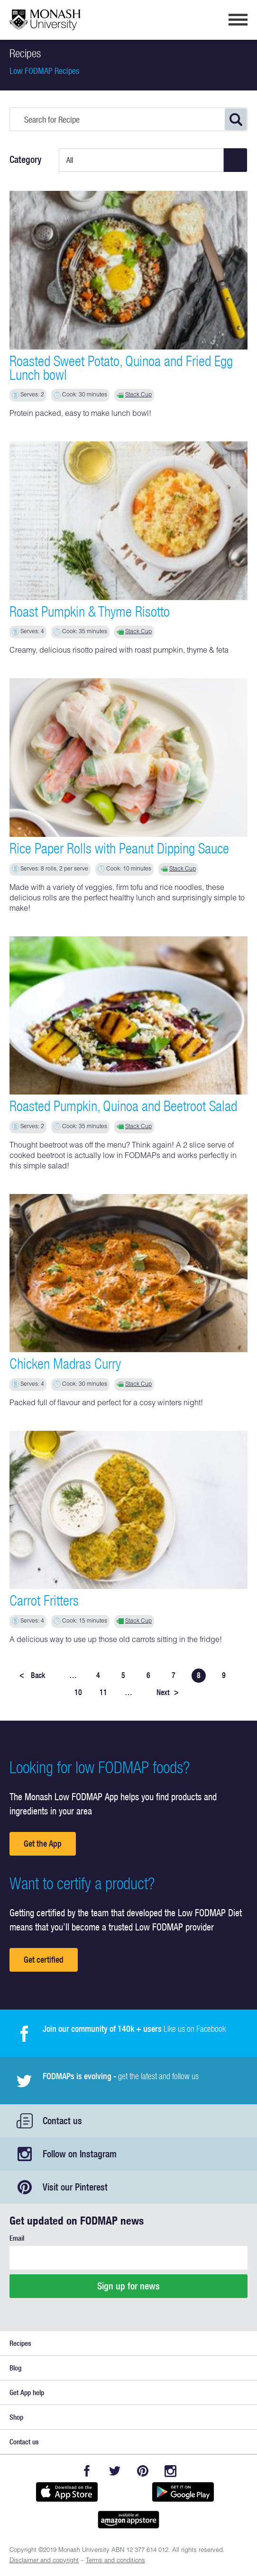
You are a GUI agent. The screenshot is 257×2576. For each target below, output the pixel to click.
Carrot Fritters (44, 1600)
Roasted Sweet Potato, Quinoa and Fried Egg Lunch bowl (121, 367)
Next (167, 1692)
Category (25, 159)
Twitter (114, 2471)
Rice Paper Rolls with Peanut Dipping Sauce (119, 848)
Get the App (43, 1843)
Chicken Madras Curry (65, 1363)
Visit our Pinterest (75, 2187)
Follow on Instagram (80, 2154)
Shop (16, 2417)
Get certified (44, 1959)
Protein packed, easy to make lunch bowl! (80, 414)
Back (32, 1675)
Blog (15, 2367)
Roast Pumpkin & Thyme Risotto (89, 611)
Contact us (62, 2121)
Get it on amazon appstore (128, 2519)
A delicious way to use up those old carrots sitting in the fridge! (115, 1640)
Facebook (86, 2471)
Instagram (170, 2471)
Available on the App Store (66, 2492)
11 (103, 1692)
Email (16, 2238)
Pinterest (142, 2471)
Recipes (20, 2343)
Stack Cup (138, 395)
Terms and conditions (115, 2561)
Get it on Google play (183, 2492)
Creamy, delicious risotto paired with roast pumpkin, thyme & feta (119, 651)
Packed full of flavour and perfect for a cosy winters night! (106, 1404)
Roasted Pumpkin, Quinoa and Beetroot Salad (123, 1105)
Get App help (26, 2392)
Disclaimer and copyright (44, 2561)
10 (78, 1692)
